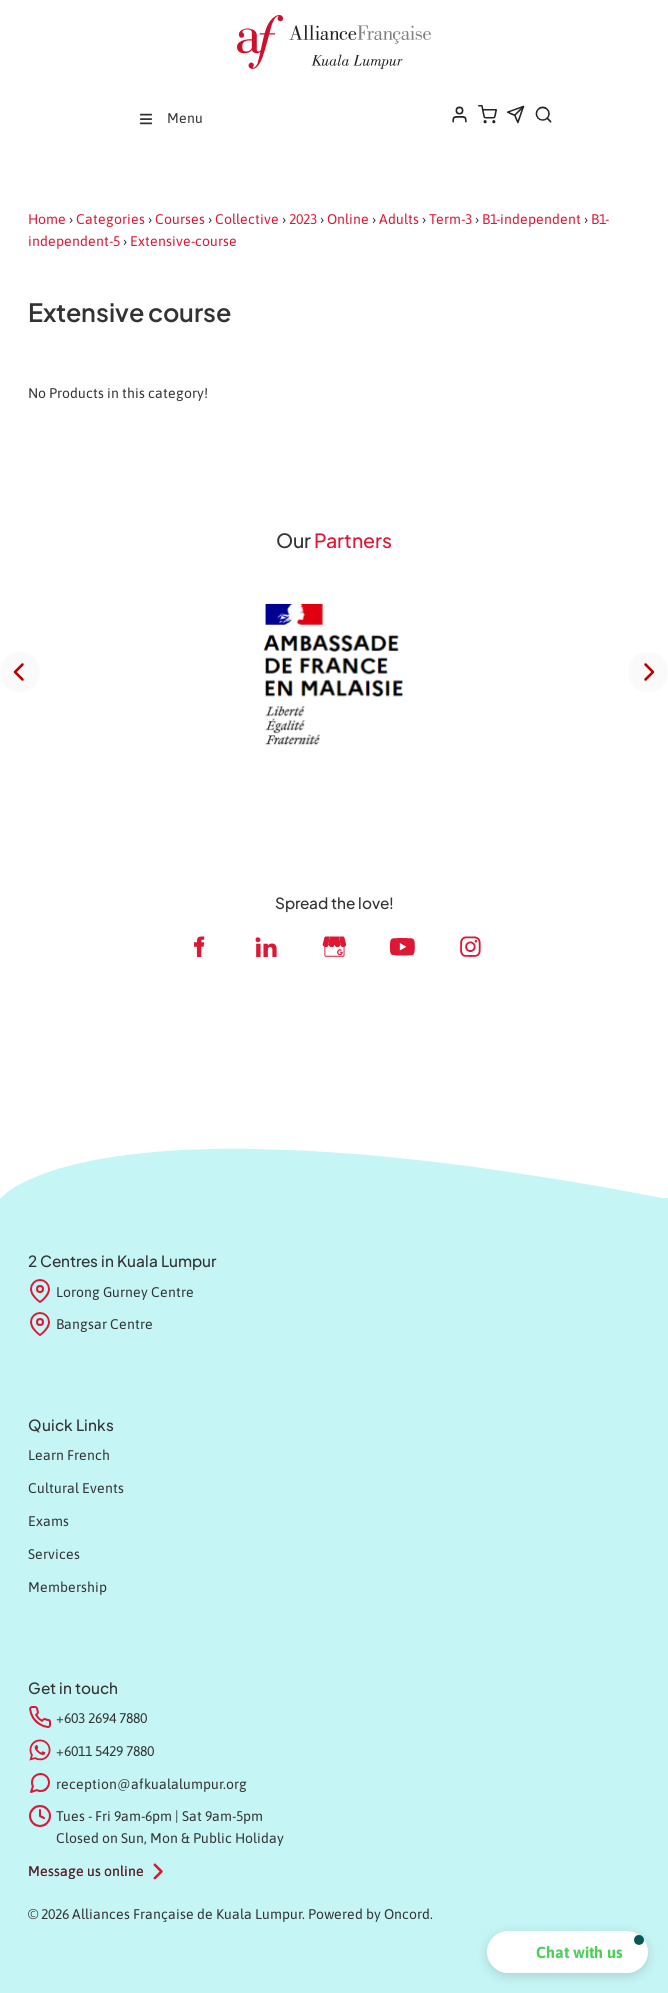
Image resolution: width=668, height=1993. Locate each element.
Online (348, 219)
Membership (67, 1587)
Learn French (69, 1455)
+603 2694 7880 (101, 1718)
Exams (48, 1521)
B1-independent (531, 219)
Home (47, 219)
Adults (399, 219)
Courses (180, 219)
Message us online (86, 1871)
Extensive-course (183, 241)
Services (54, 1554)
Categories (110, 219)
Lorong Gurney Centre (111, 1293)
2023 (303, 219)
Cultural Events (76, 1488)
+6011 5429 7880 (105, 1751)
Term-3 (450, 219)
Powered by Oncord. (370, 1914)
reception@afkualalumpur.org (151, 1784)
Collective (247, 219)
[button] (567, 1952)
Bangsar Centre (90, 1325)
